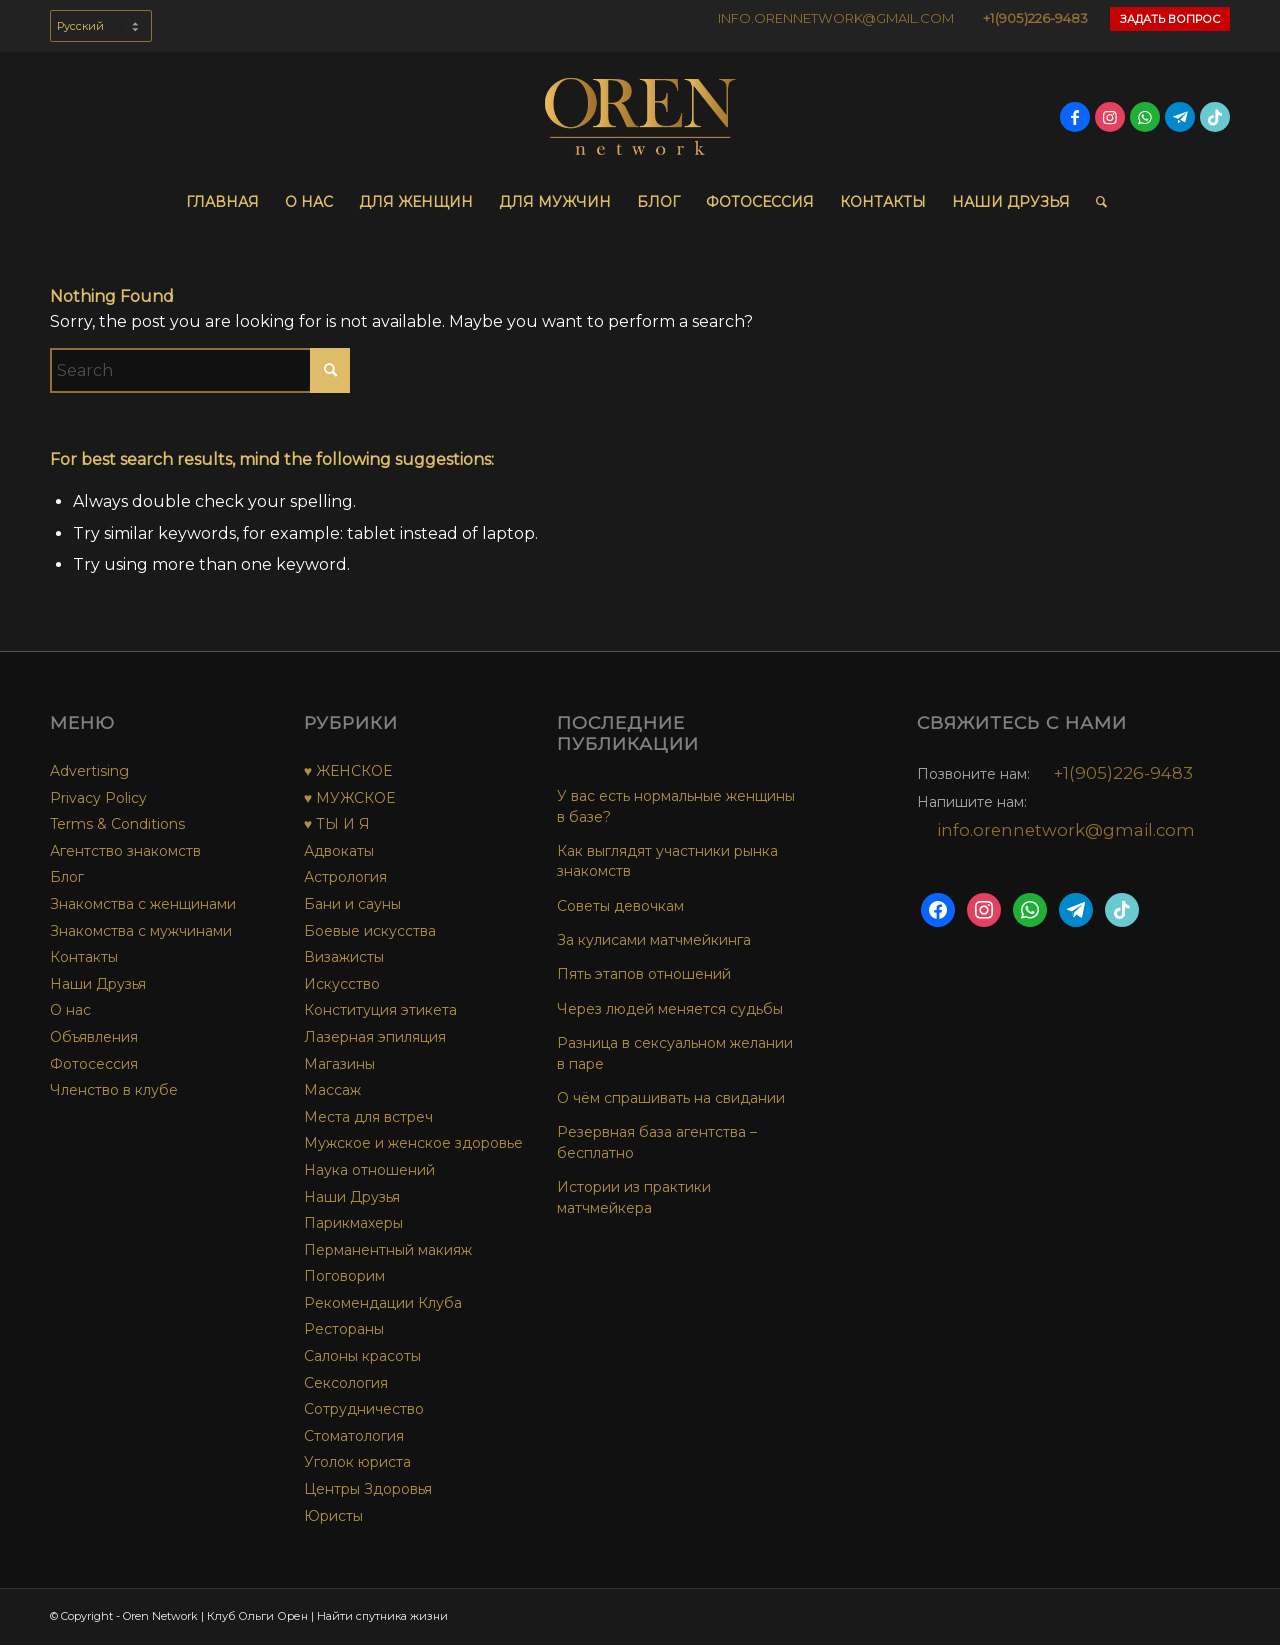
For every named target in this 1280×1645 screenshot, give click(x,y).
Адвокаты (339, 851)
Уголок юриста (357, 1462)
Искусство (342, 984)
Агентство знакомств (125, 851)
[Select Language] (101, 26)
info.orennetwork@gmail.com (1066, 830)
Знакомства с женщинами (143, 904)
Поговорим (344, 1276)
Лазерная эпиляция (375, 1037)
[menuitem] (101, 36)
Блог (67, 877)
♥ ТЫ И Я (337, 824)
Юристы (333, 1516)
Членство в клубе (114, 1090)
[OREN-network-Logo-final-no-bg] (640, 117)
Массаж (332, 1090)
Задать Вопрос (1170, 19)
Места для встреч (368, 1117)
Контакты (84, 957)
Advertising (89, 771)
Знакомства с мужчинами (141, 931)
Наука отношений (369, 1170)
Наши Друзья (98, 984)
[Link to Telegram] (1180, 117)
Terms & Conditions (117, 824)
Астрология (345, 877)
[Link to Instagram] (1110, 117)
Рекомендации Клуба (383, 1303)
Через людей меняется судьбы (670, 1009)
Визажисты (344, 957)
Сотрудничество (364, 1409)
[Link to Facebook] (1075, 117)
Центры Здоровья (368, 1489)
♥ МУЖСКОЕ (349, 798)
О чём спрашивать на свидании (671, 1098)
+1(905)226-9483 (1035, 18)
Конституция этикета (380, 1010)
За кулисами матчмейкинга (654, 940)
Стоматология (354, 1436)
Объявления (94, 1037)
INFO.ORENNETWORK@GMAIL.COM (836, 18)
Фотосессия (94, 1064)
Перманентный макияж (388, 1250)
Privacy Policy (98, 798)
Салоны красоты (362, 1356)
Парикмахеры (353, 1223)
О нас (70, 1010)
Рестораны (344, 1329)
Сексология (346, 1383)
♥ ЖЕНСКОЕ (348, 771)
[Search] (1095, 202)
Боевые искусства (370, 931)
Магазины (339, 1064)
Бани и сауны (352, 904)
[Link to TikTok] (1215, 117)
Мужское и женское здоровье (413, 1143)
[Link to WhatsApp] (1145, 117)
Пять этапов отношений (644, 974)
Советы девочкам (620, 906)
